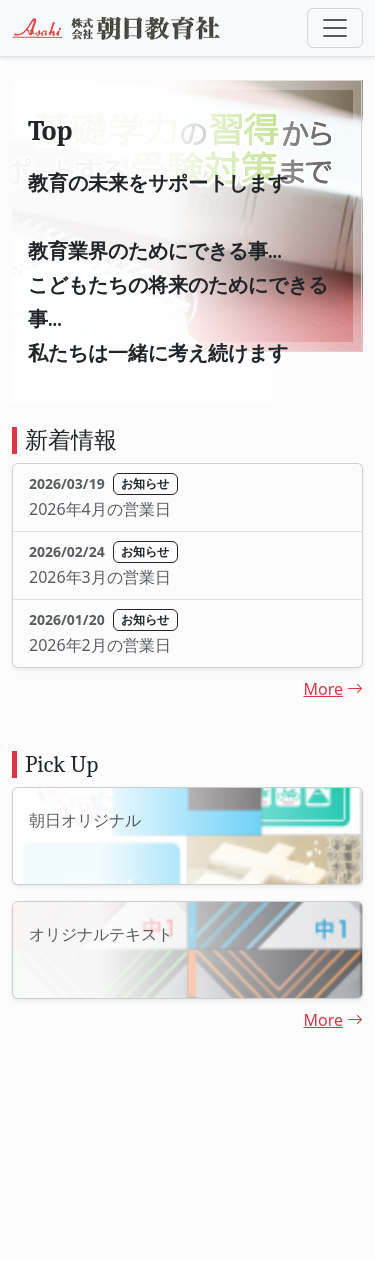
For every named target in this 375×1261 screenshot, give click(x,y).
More (333, 689)
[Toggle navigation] (335, 28)
